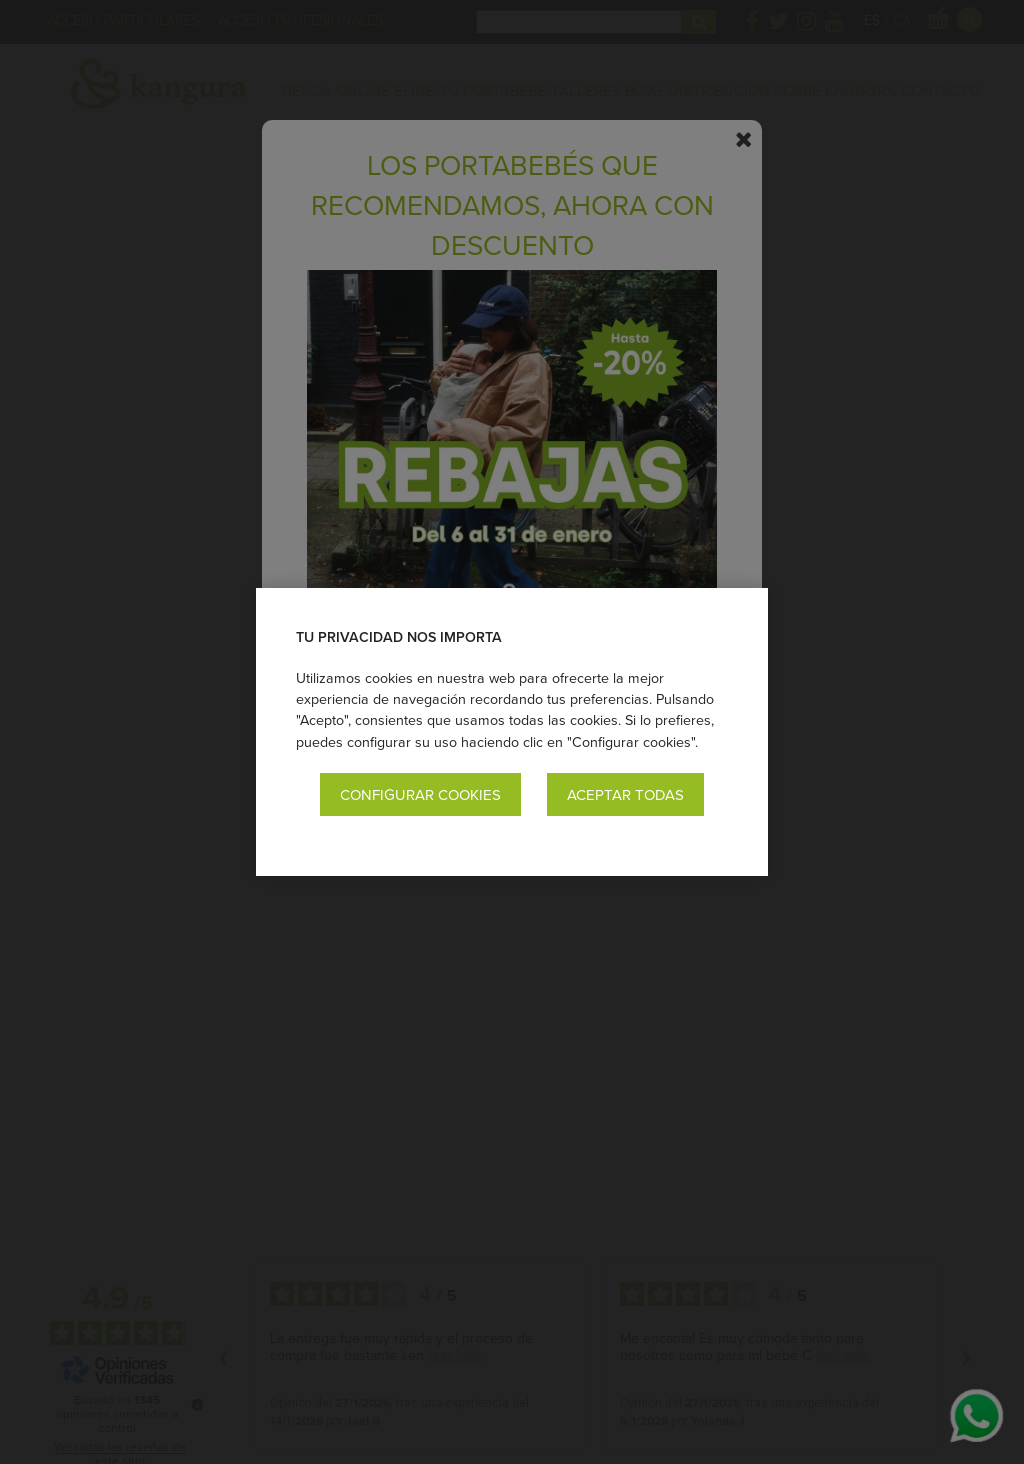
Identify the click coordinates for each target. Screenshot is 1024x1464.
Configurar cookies (420, 794)
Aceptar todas (625, 794)
